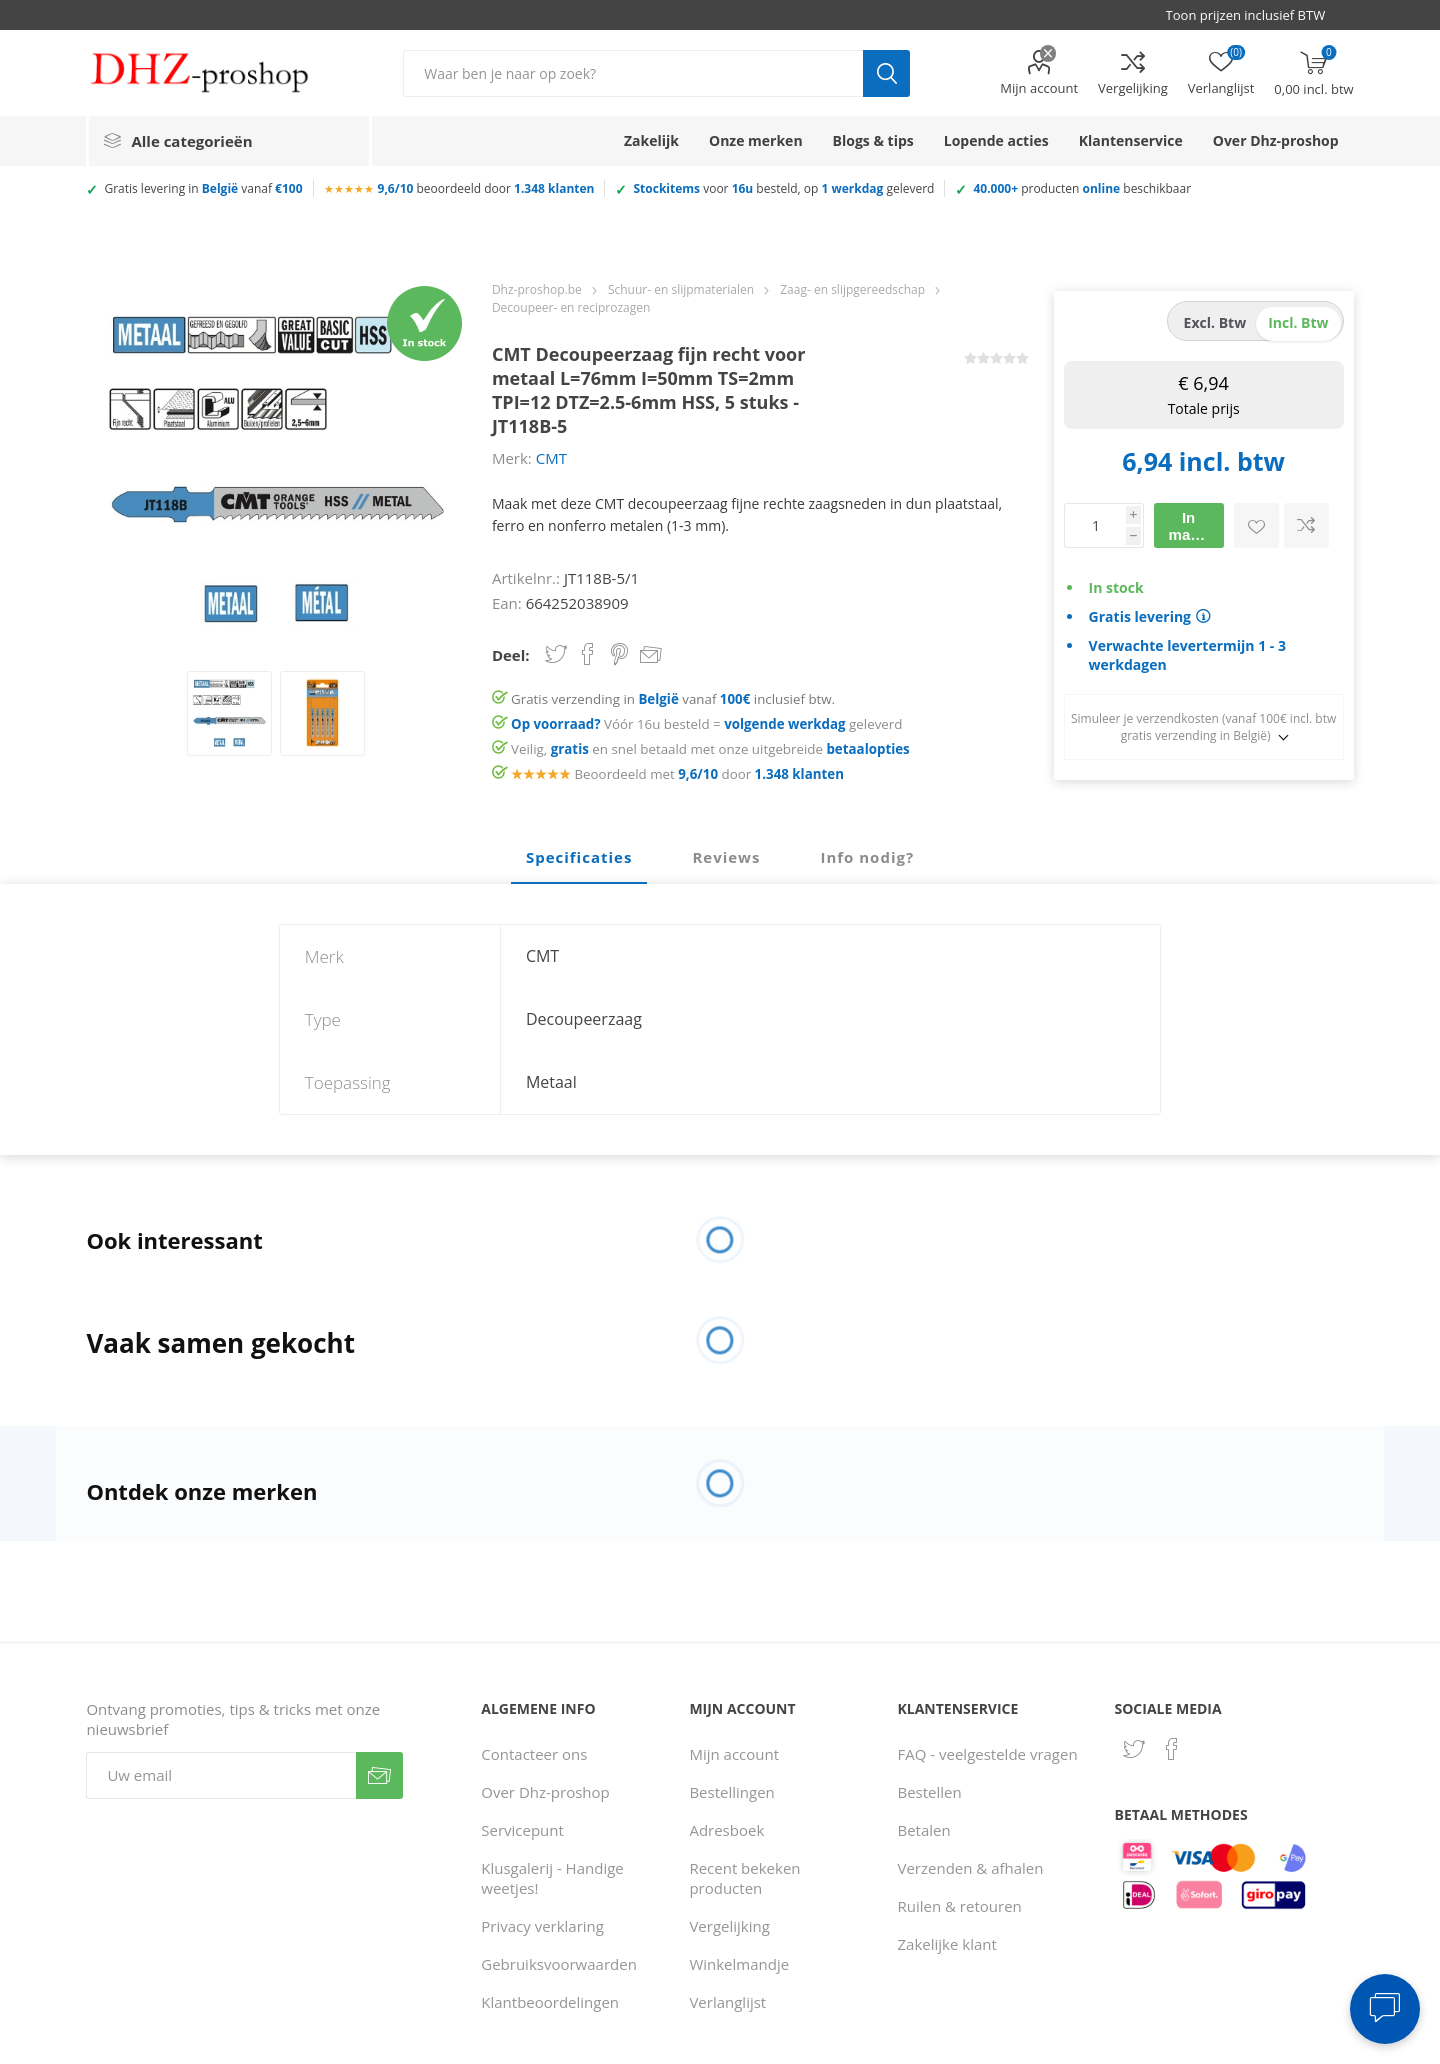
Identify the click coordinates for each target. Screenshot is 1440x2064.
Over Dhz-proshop (545, 1792)
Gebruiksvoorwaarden (559, 1964)
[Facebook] (1172, 1749)
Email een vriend (651, 656)
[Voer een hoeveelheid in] (1095, 525)
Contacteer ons (534, 1754)
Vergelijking (1133, 88)
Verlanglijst (727, 2002)
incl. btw (1298, 322)
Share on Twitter (556, 654)
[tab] (579, 858)
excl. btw (1215, 322)
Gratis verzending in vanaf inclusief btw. (673, 699)
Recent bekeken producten (744, 1878)
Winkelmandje (739, 1964)
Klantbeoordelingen (550, 2002)
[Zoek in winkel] (633, 73)
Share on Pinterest (619, 654)
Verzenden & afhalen (971, 1868)
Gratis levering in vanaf (203, 188)
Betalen (924, 1830)
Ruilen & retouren (960, 1906)
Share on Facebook (588, 654)
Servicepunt (522, 1830)
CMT (551, 458)
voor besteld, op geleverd (783, 188)
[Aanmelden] (221, 1775)
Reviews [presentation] (726, 857)
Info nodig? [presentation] (867, 857)
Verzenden (379, 1775)
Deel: (511, 655)
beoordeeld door (486, 188)
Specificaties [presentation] (579, 857)
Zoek (886, 73)
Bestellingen (731, 1792)
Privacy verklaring (542, 1926)
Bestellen (930, 1792)
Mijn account (1039, 88)
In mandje (1195, 526)
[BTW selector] (1255, 15)
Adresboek (726, 1830)
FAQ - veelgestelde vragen (988, 1754)
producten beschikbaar (1082, 188)
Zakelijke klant (947, 1944)
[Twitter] (1134, 1749)
